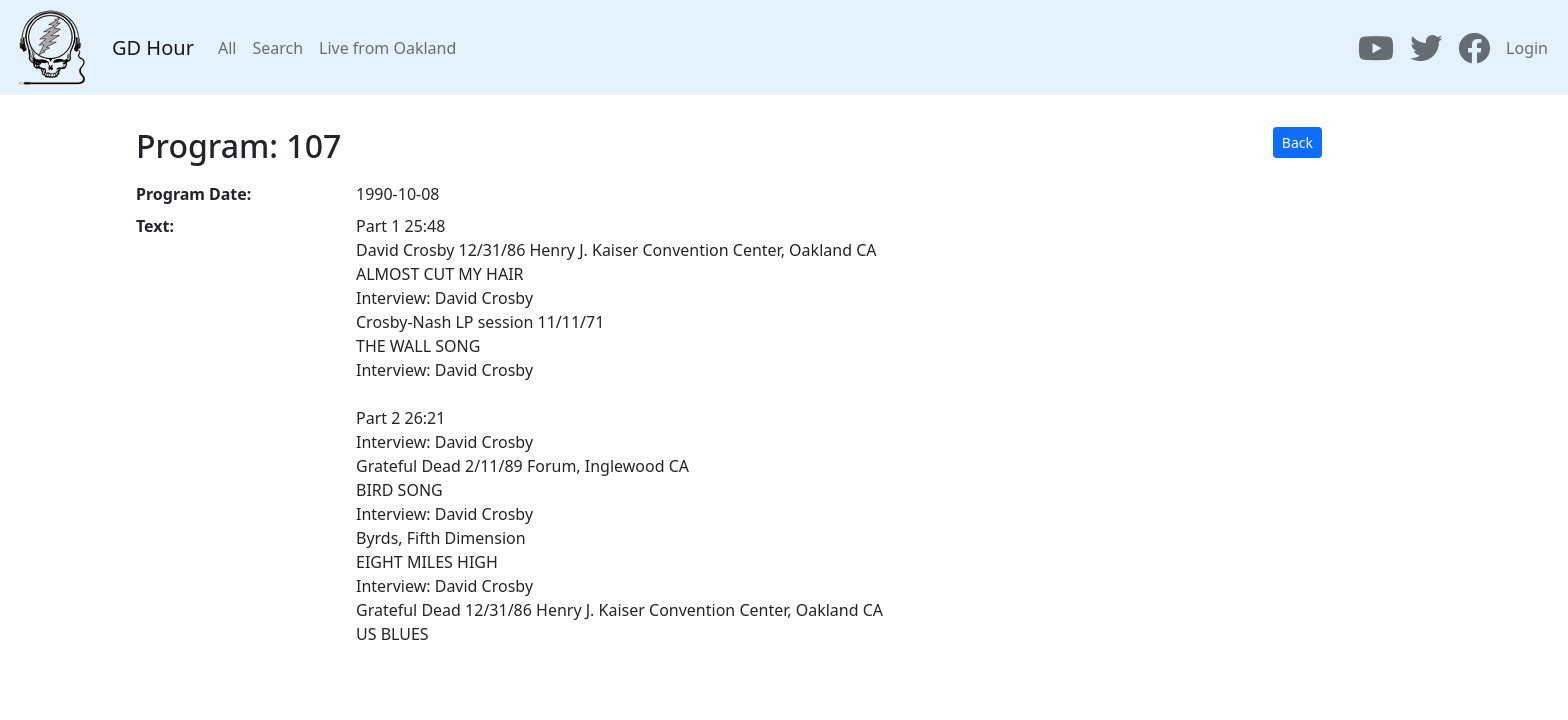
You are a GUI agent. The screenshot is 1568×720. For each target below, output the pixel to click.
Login (1527, 48)
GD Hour (153, 47)
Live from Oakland (387, 48)
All (227, 48)
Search (277, 48)
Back (1297, 142)
